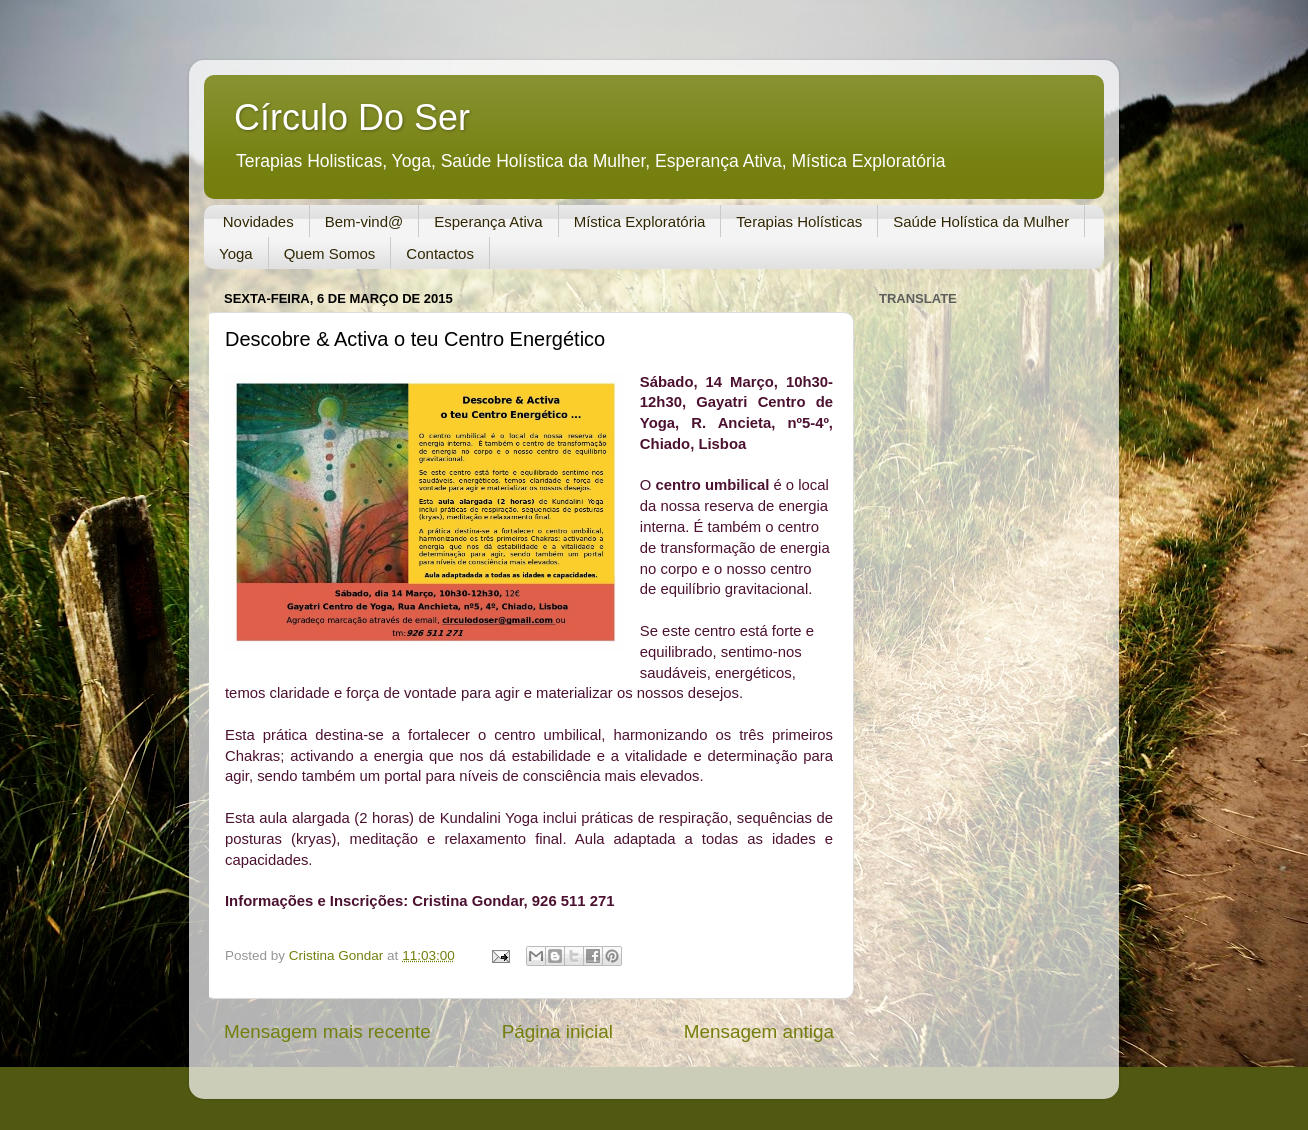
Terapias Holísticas (799, 221)
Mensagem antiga (759, 1031)
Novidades (258, 221)
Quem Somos (330, 253)
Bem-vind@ (364, 221)
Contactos (440, 253)
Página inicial (557, 1031)
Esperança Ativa (488, 221)
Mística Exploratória (640, 221)
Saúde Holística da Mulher (981, 221)
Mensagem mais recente (327, 1031)
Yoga (236, 253)
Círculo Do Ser (352, 117)
